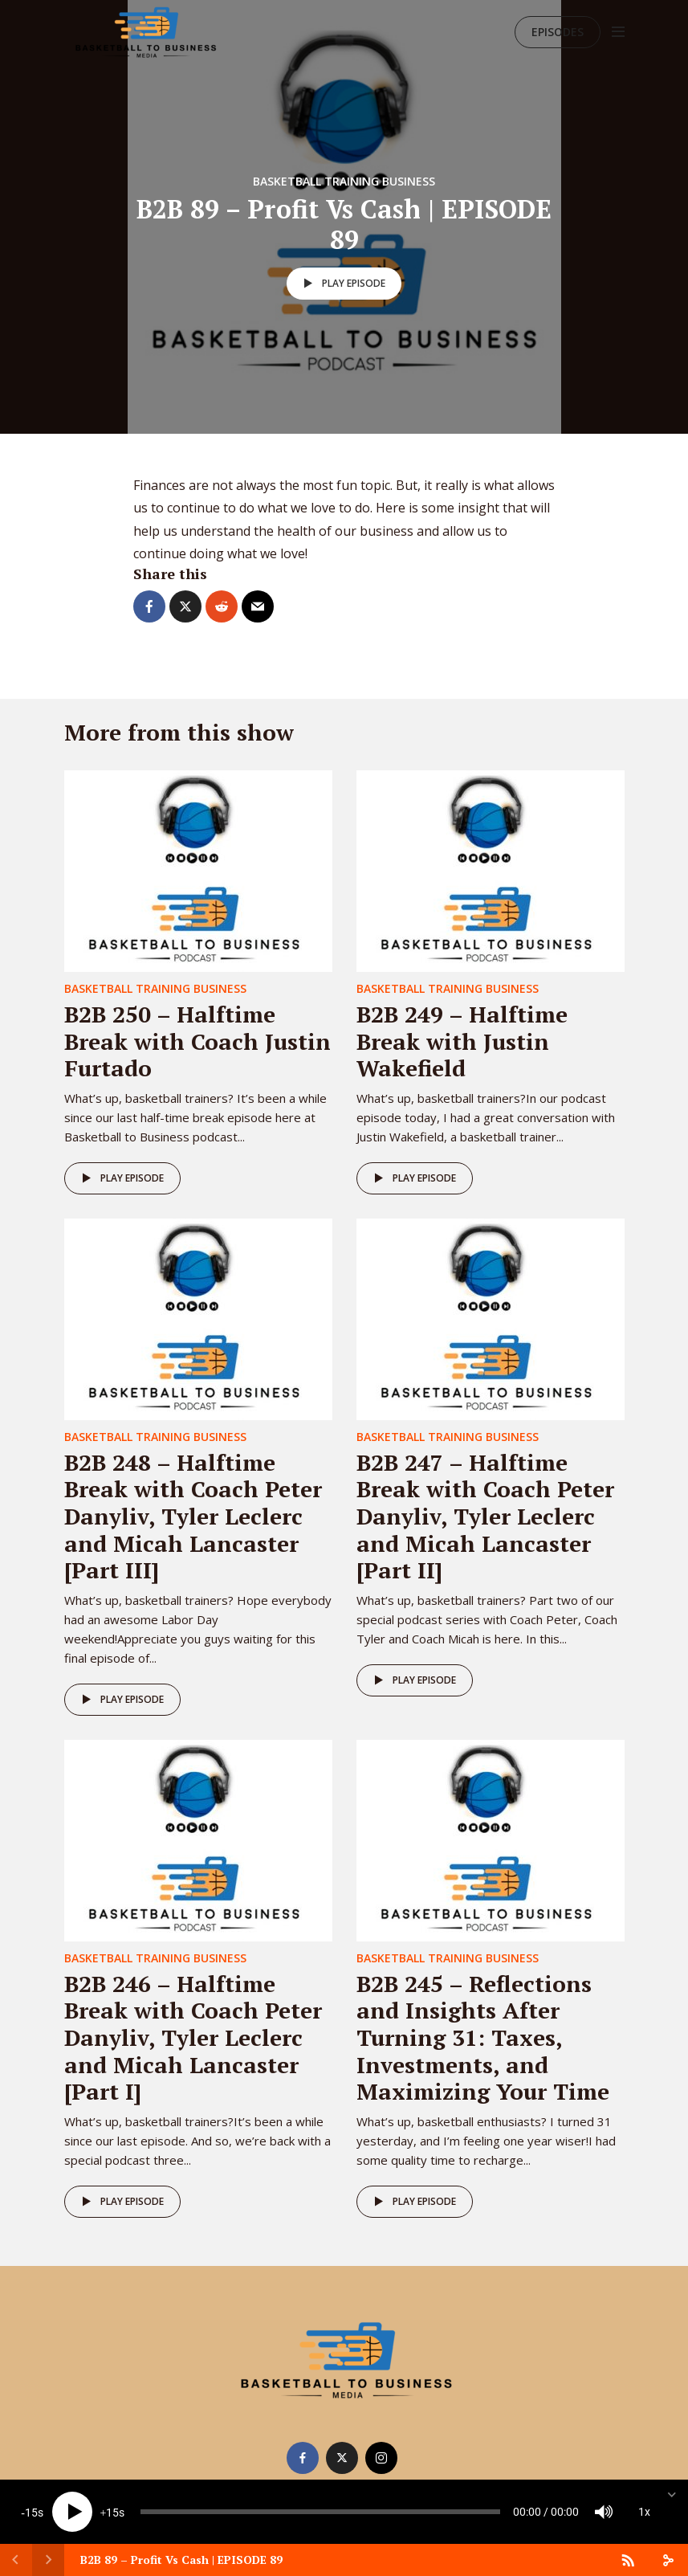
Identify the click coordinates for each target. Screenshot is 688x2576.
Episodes (557, 31)
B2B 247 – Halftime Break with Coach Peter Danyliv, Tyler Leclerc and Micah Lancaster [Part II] (485, 1516)
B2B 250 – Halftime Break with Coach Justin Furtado (197, 1041)
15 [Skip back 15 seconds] (31, 2512)
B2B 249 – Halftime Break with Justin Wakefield (462, 1041)
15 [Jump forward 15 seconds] (112, 2512)
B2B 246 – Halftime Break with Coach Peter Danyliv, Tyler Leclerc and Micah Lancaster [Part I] (193, 2037)
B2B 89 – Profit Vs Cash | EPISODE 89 (181, 2559)
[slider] (320, 2511)
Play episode (341, 283)
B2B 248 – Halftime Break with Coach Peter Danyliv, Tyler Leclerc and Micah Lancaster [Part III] (193, 1516)
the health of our (305, 531)
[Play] (72, 2512)
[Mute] (604, 2512)
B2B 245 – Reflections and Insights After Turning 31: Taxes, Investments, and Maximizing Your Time (482, 2037)
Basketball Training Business (344, 181)
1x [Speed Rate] (644, 2511)
